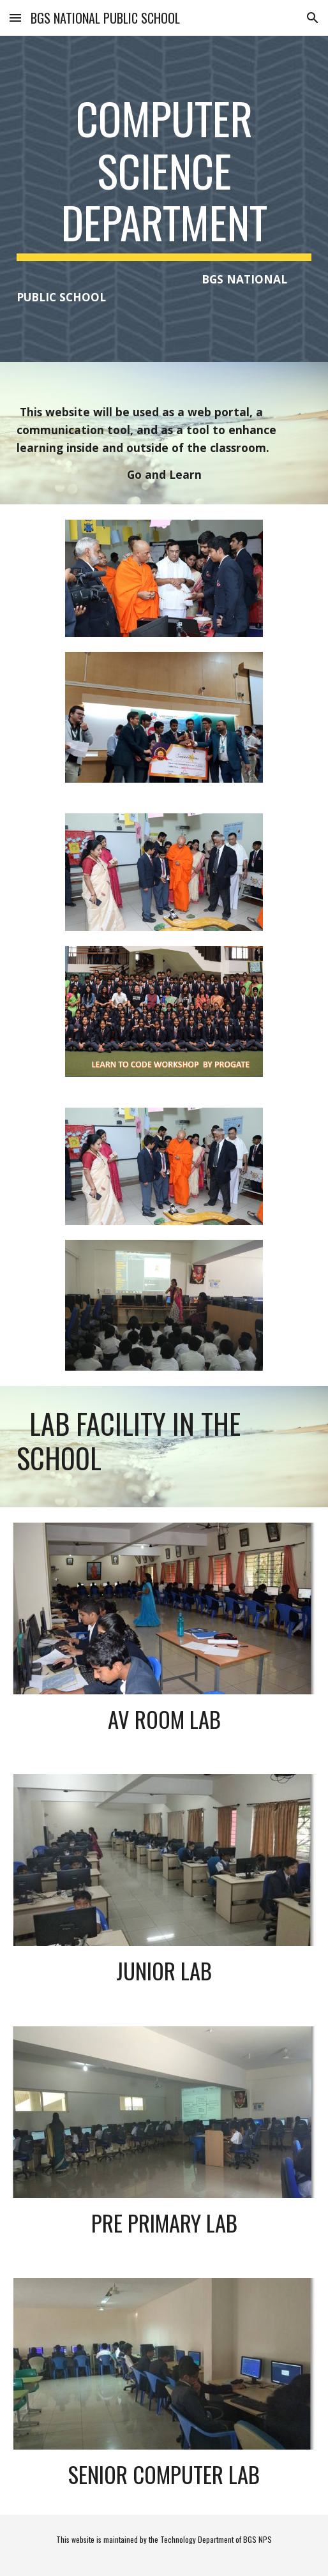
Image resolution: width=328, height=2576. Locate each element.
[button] (15, 17)
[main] (164, 199)
